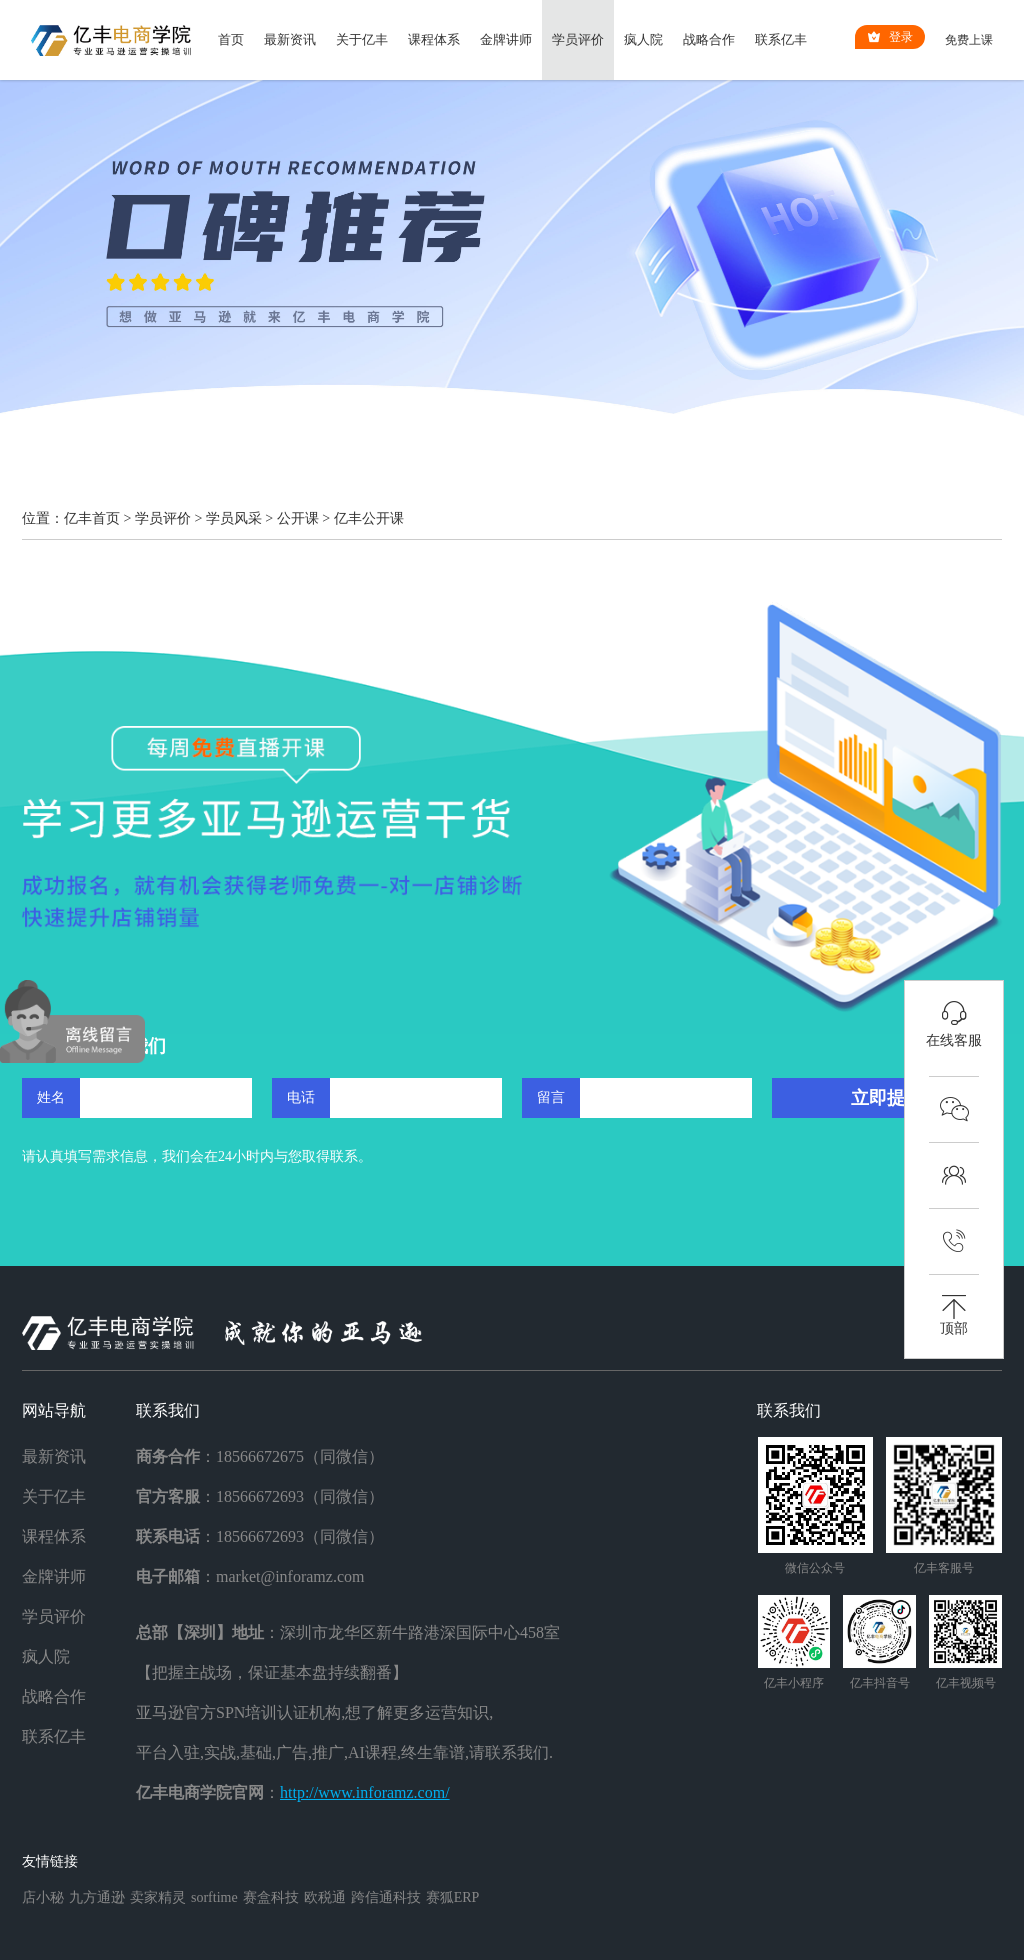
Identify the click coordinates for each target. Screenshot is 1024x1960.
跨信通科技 (386, 1897)
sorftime (214, 1897)
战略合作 (709, 39)
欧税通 (325, 1897)
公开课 (298, 518)
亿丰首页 (92, 518)
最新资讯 (290, 39)
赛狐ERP (453, 1897)
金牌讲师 (506, 39)
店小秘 (43, 1897)
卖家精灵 (158, 1897)
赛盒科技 (271, 1897)
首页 (231, 39)
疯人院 (643, 39)
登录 (890, 37)
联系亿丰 (781, 39)
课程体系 (434, 39)
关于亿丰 (362, 39)
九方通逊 (97, 1897)
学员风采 (234, 518)
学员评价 (578, 39)
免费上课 (969, 40)
